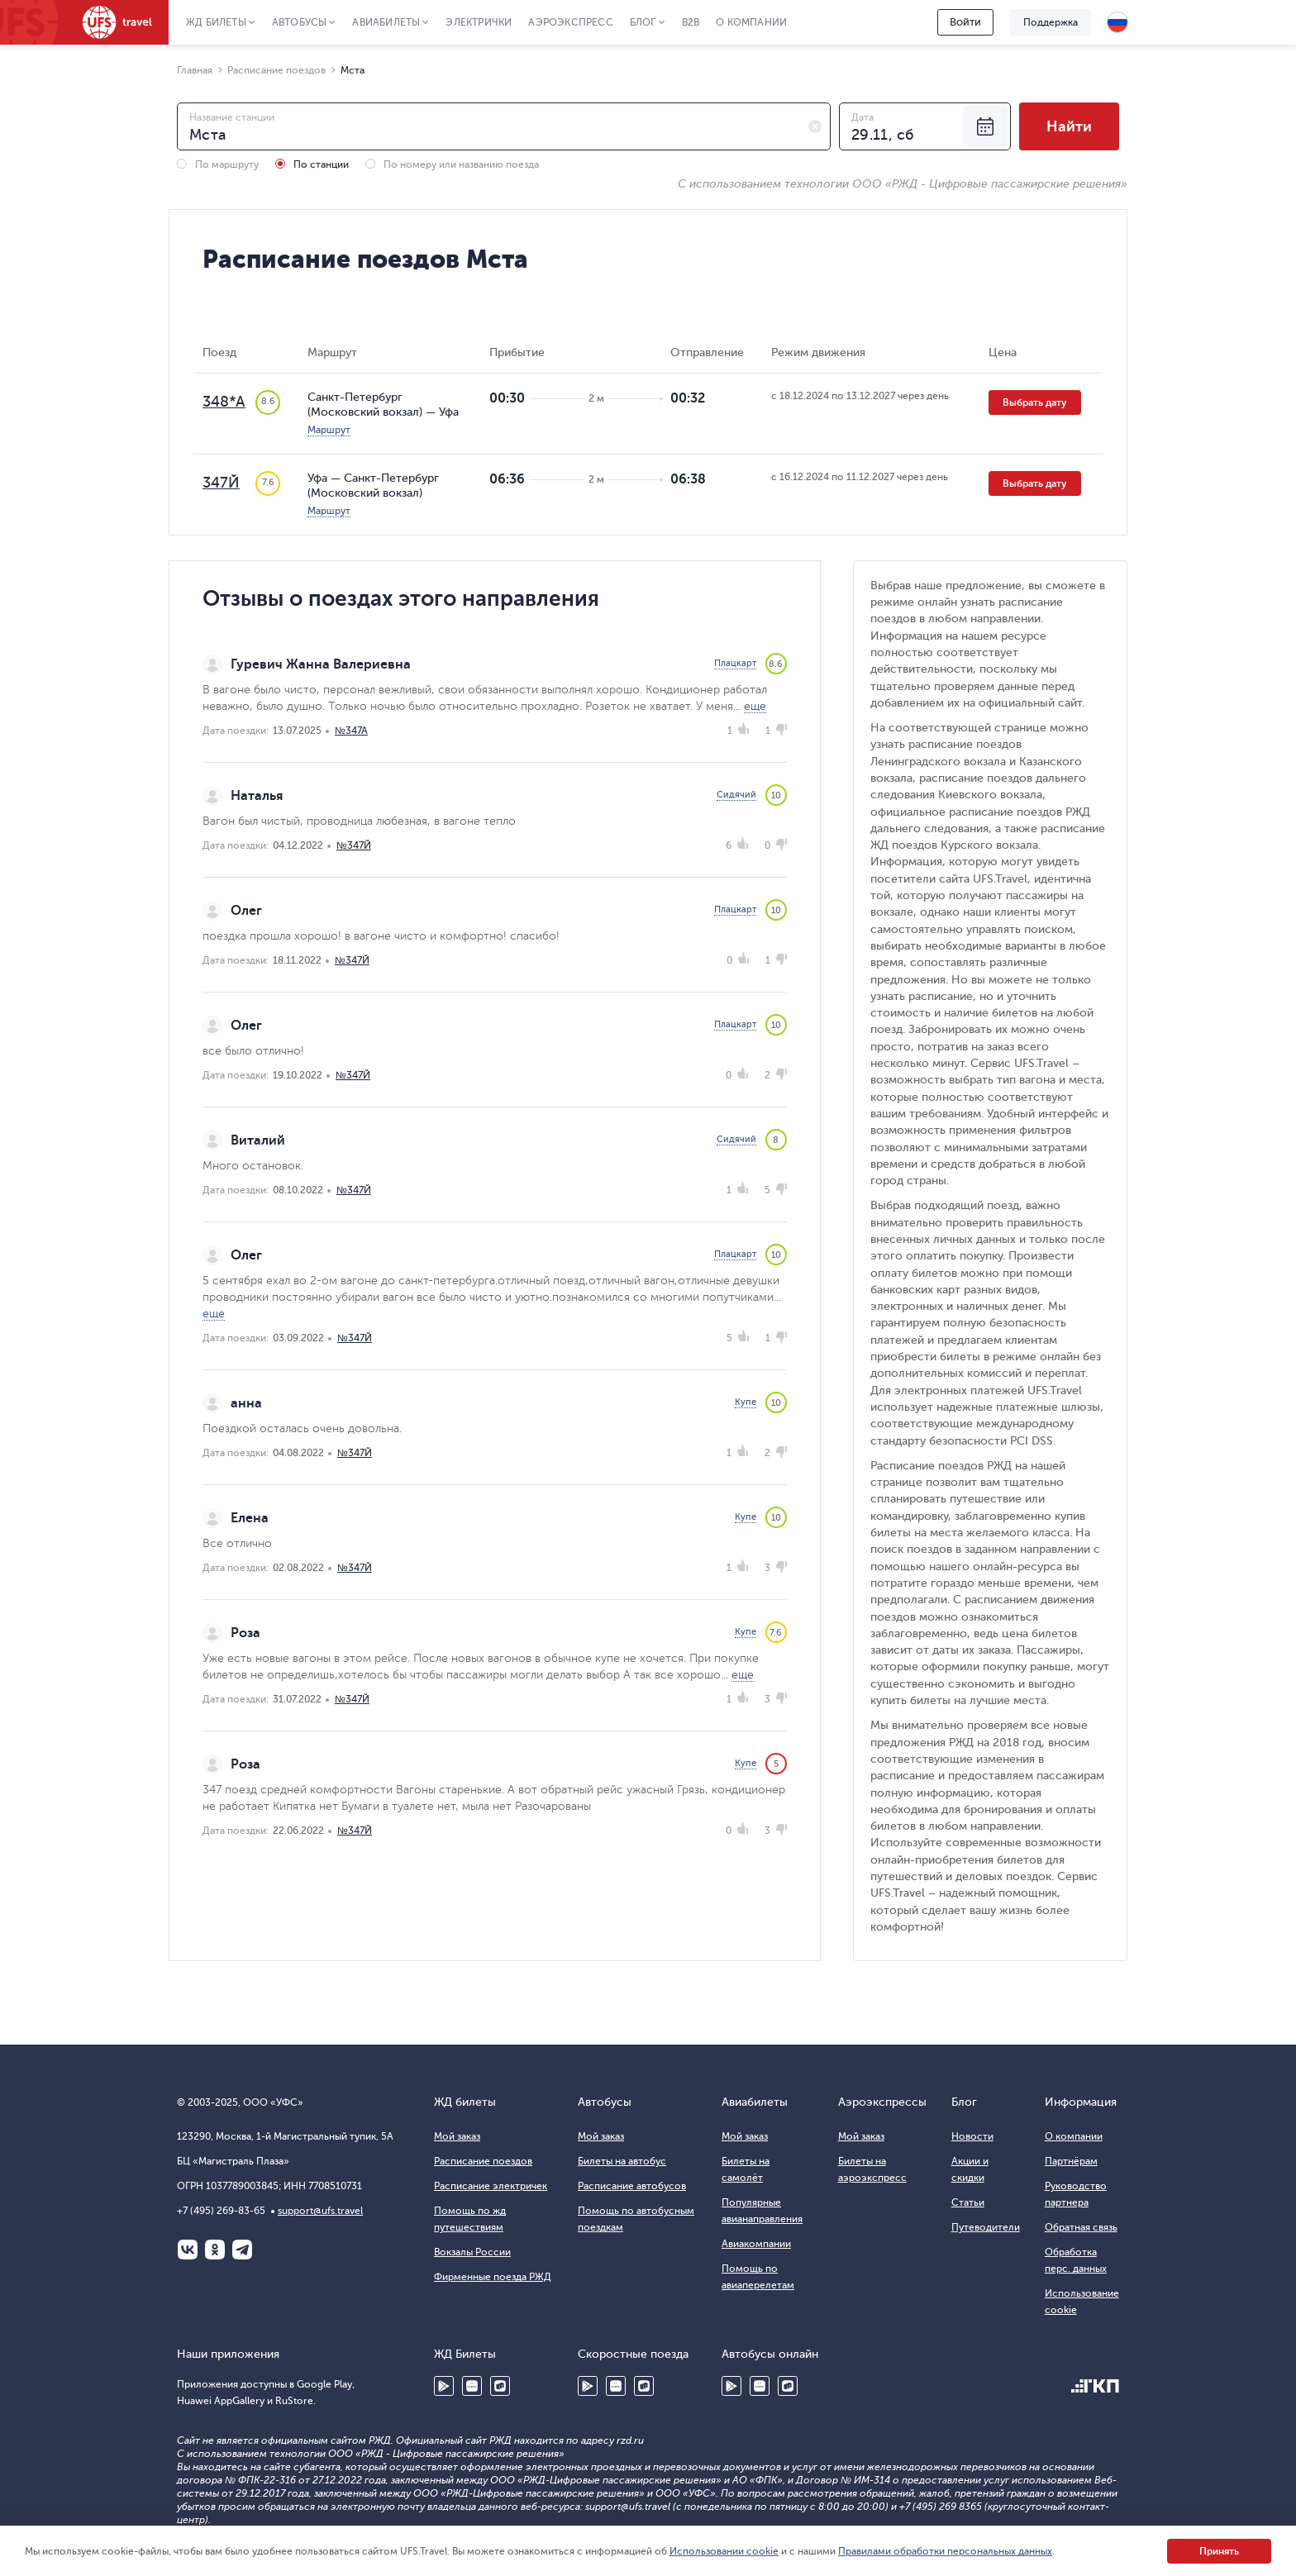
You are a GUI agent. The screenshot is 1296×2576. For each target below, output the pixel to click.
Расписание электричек (490, 2186)
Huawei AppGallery (472, 2386)
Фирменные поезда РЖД (492, 2277)
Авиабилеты (386, 22)
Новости (972, 2136)
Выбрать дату (1035, 402)
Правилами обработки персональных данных (945, 2551)
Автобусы (299, 22)
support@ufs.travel (320, 2211)
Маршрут (328, 430)
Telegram (242, 2249)
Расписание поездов (483, 2161)
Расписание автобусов (632, 2186)
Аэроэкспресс (570, 22)
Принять (1219, 2551)
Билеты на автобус (622, 2161)
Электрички (479, 22)
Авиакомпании (756, 2244)
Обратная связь (1081, 2227)
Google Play (444, 2386)
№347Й (353, 845)
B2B (691, 22)
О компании (751, 22)
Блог (643, 22)
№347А (351, 730)
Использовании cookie (724, 2551)
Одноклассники (215, 2249)
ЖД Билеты (216, 22)
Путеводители (985, 2227)
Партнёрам (1071, 2161)
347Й (221, 482)
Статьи (967, 2202)
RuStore (500, 2386)
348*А (223, 401)
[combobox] (503, 126)
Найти (1069, 126)
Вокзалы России (472, 2252)
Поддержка (1050, 22)
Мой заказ (457, 2136)
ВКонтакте (187, 2249)
